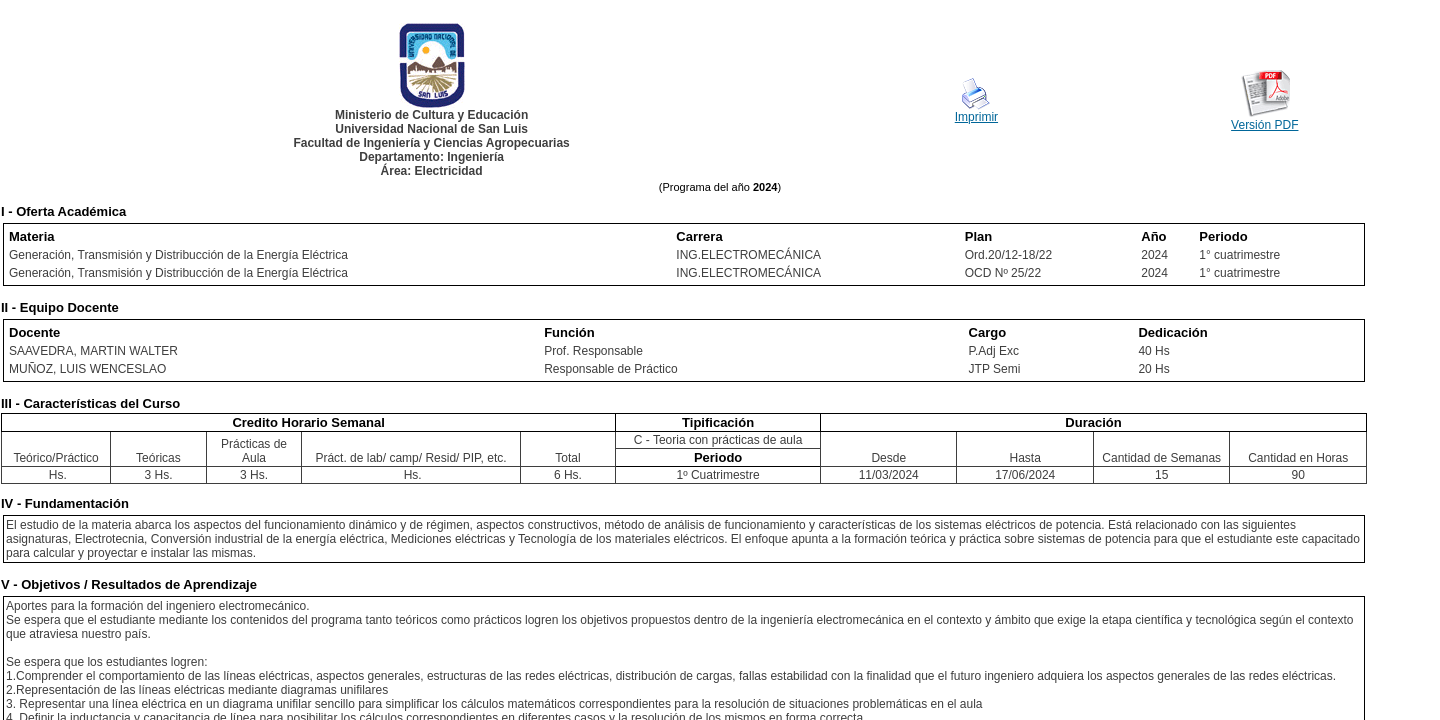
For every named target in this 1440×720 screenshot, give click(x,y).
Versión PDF (1264, 125)
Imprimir (976, 117)
